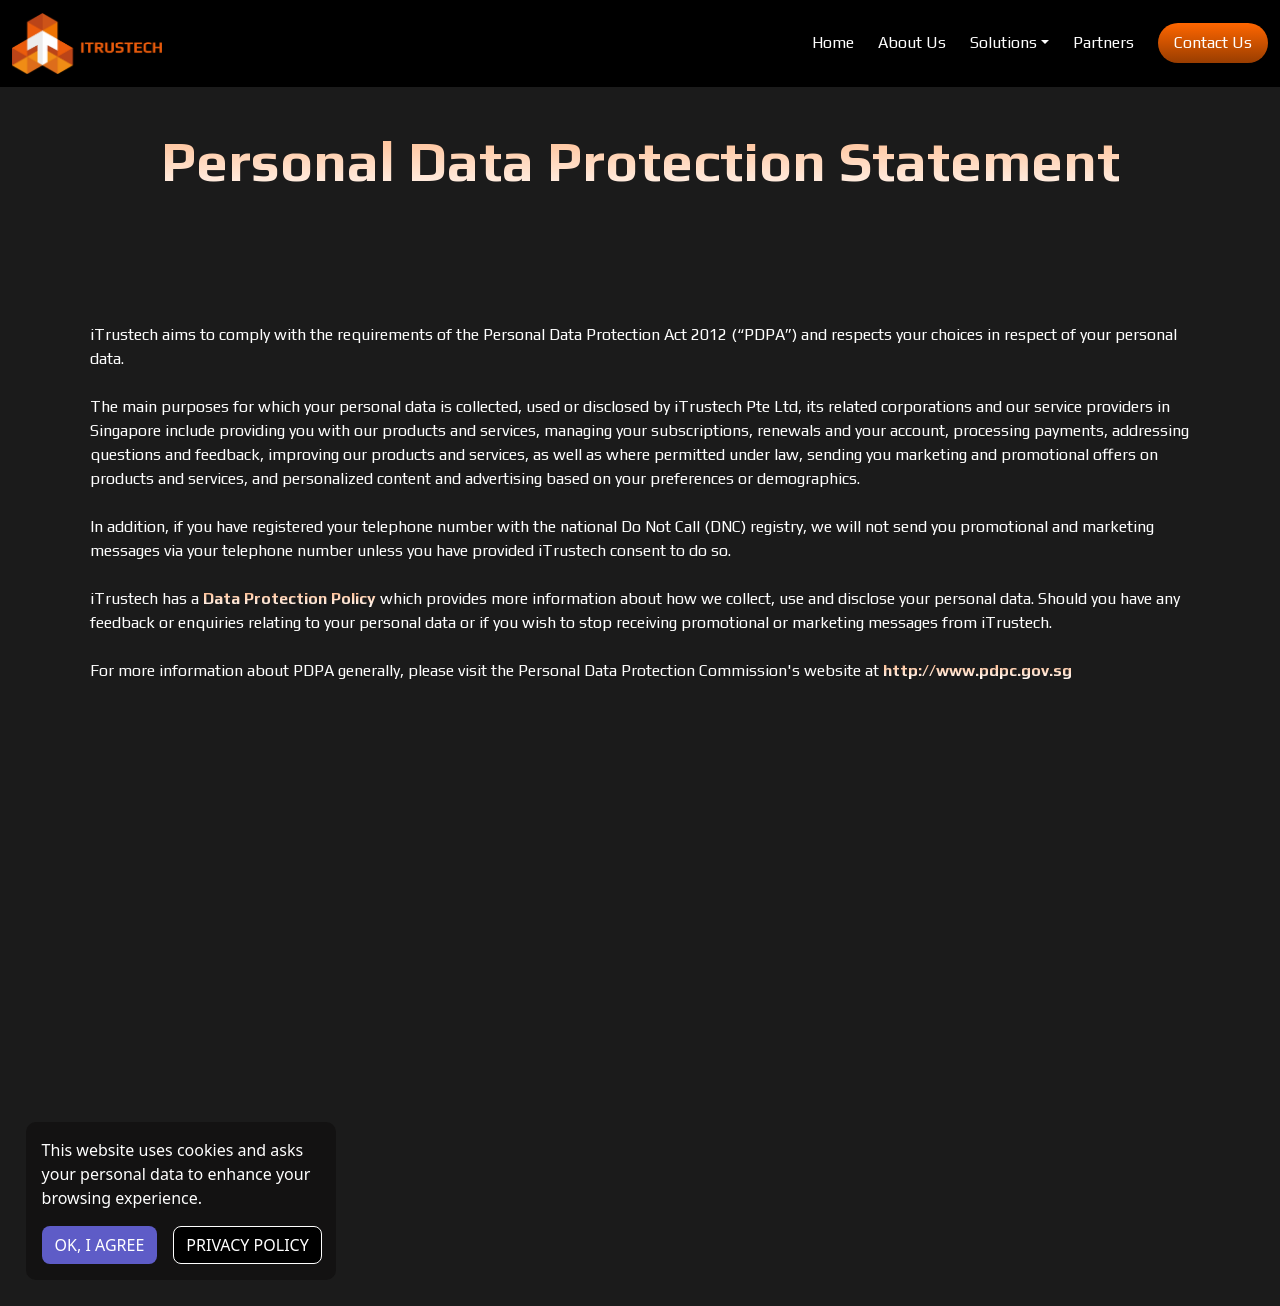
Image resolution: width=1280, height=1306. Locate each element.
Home (833, 42)
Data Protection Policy (289, 598)
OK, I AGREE (100, 1245)
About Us (912, 42)
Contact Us (1213, 42)
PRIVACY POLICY (247, 1245)
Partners (1103, 42)
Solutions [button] (1003, 42)
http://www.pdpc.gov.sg (977, 670)
